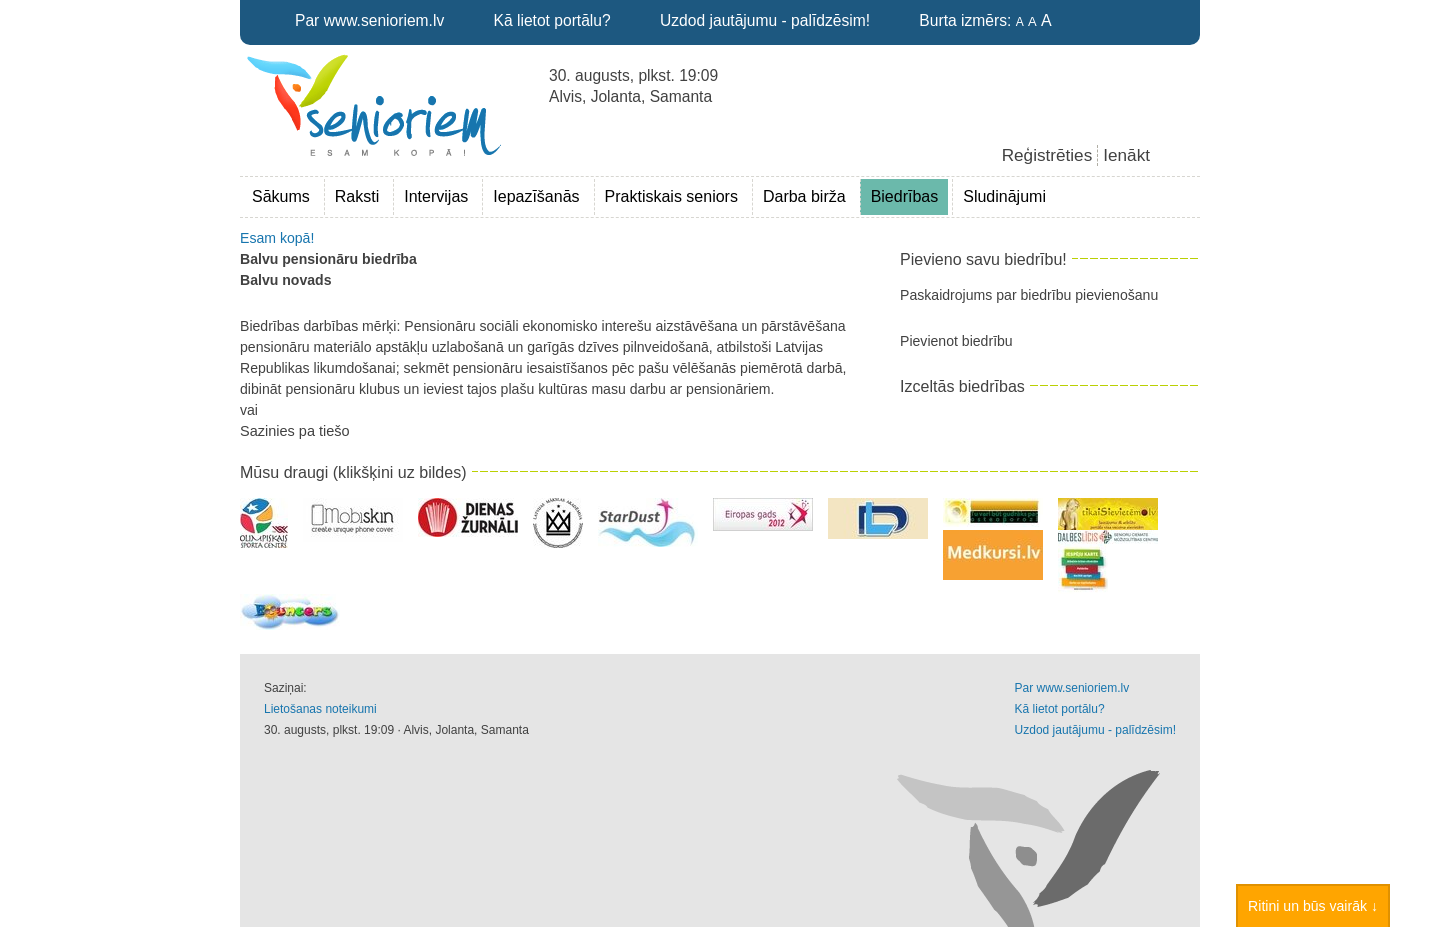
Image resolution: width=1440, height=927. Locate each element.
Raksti (357, 196)
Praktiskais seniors (671, 196)
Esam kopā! (277, 238)
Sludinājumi (1004, 196)
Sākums (281, 196)
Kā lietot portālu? (552, 20)
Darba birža (804, 196)
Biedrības (905, 196)
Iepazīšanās (536, 196)
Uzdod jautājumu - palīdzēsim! (765, 20)
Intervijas (436, 196)
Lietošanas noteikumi (320, 709)
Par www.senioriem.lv (369, 20)
